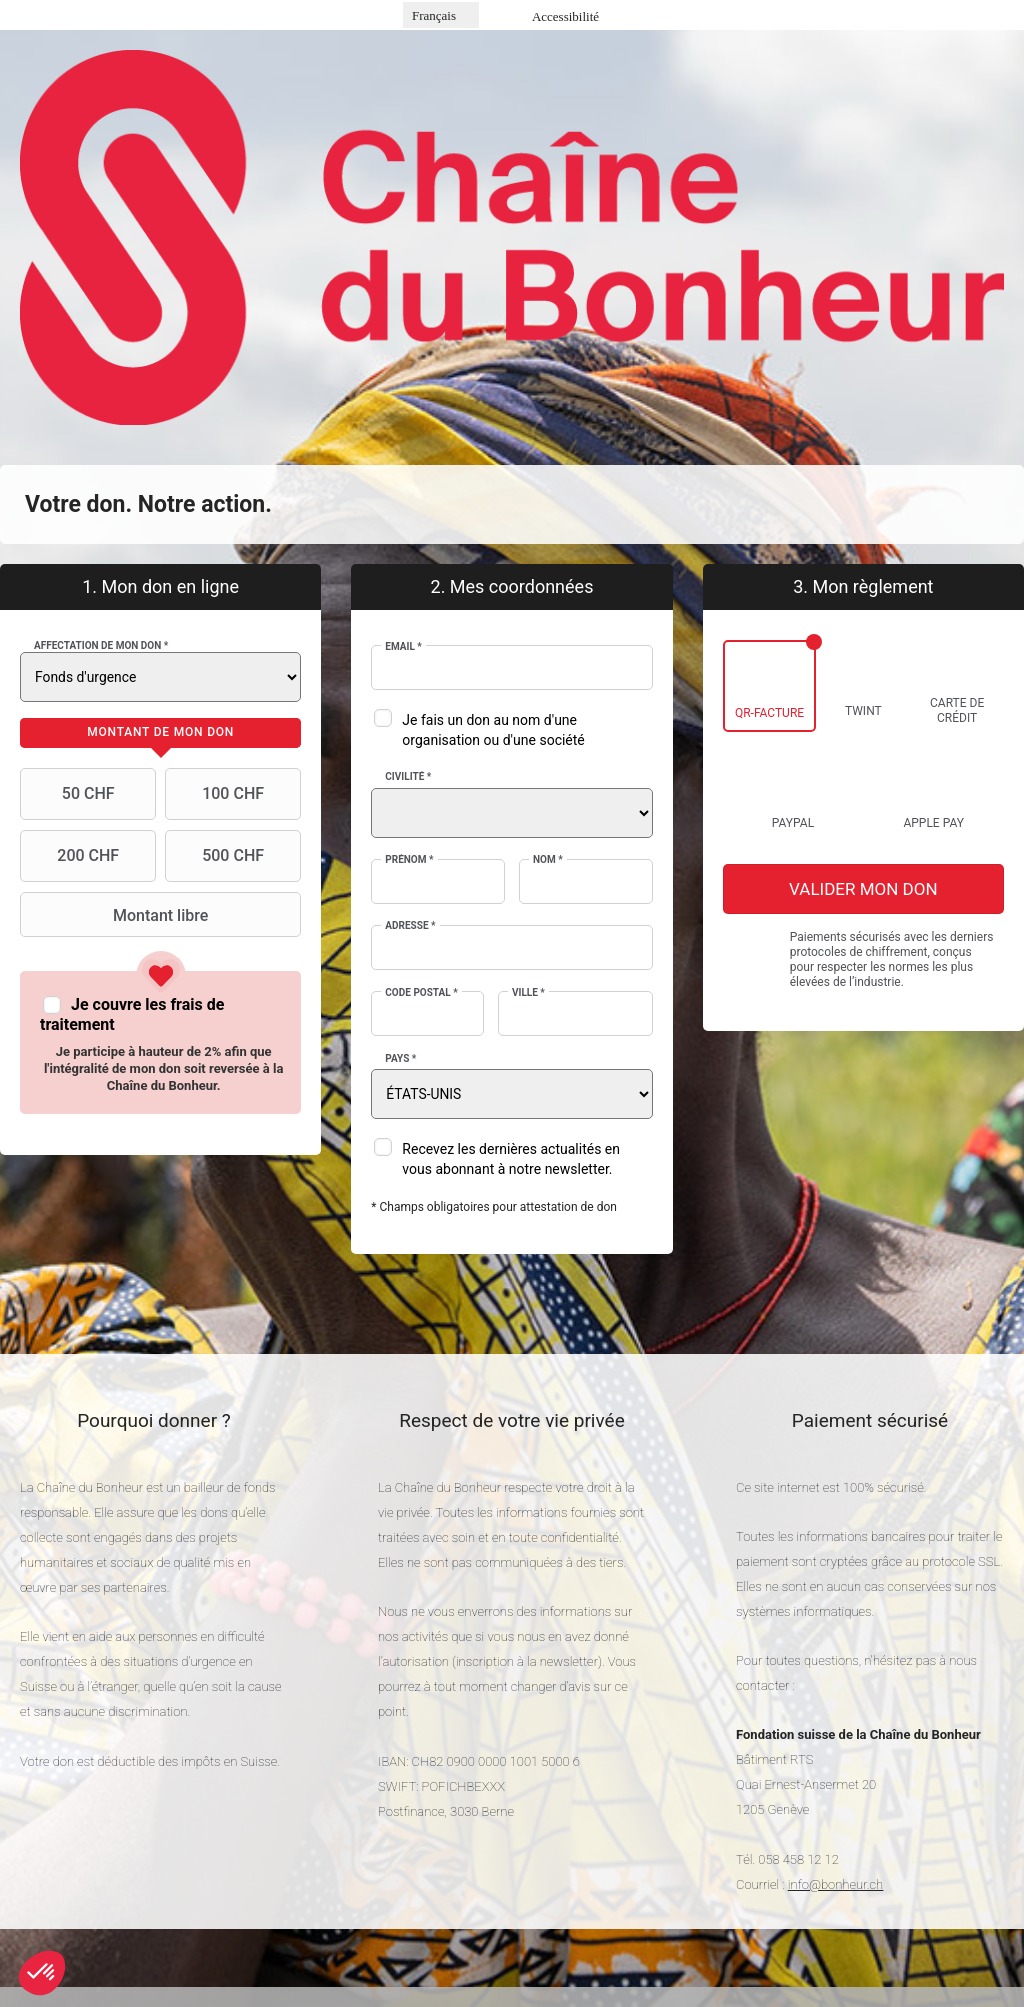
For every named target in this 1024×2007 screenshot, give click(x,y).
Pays (400, 1058)
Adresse (410, 925)
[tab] (160, 733)
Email (403, 646)
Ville (528, 992)
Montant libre (116, 915)
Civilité (408, 776)
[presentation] (160, 733)
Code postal (421, 992)
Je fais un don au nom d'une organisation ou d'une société (493, 730)
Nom (548, 859)
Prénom (409, 859)
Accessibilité (565, 16)
